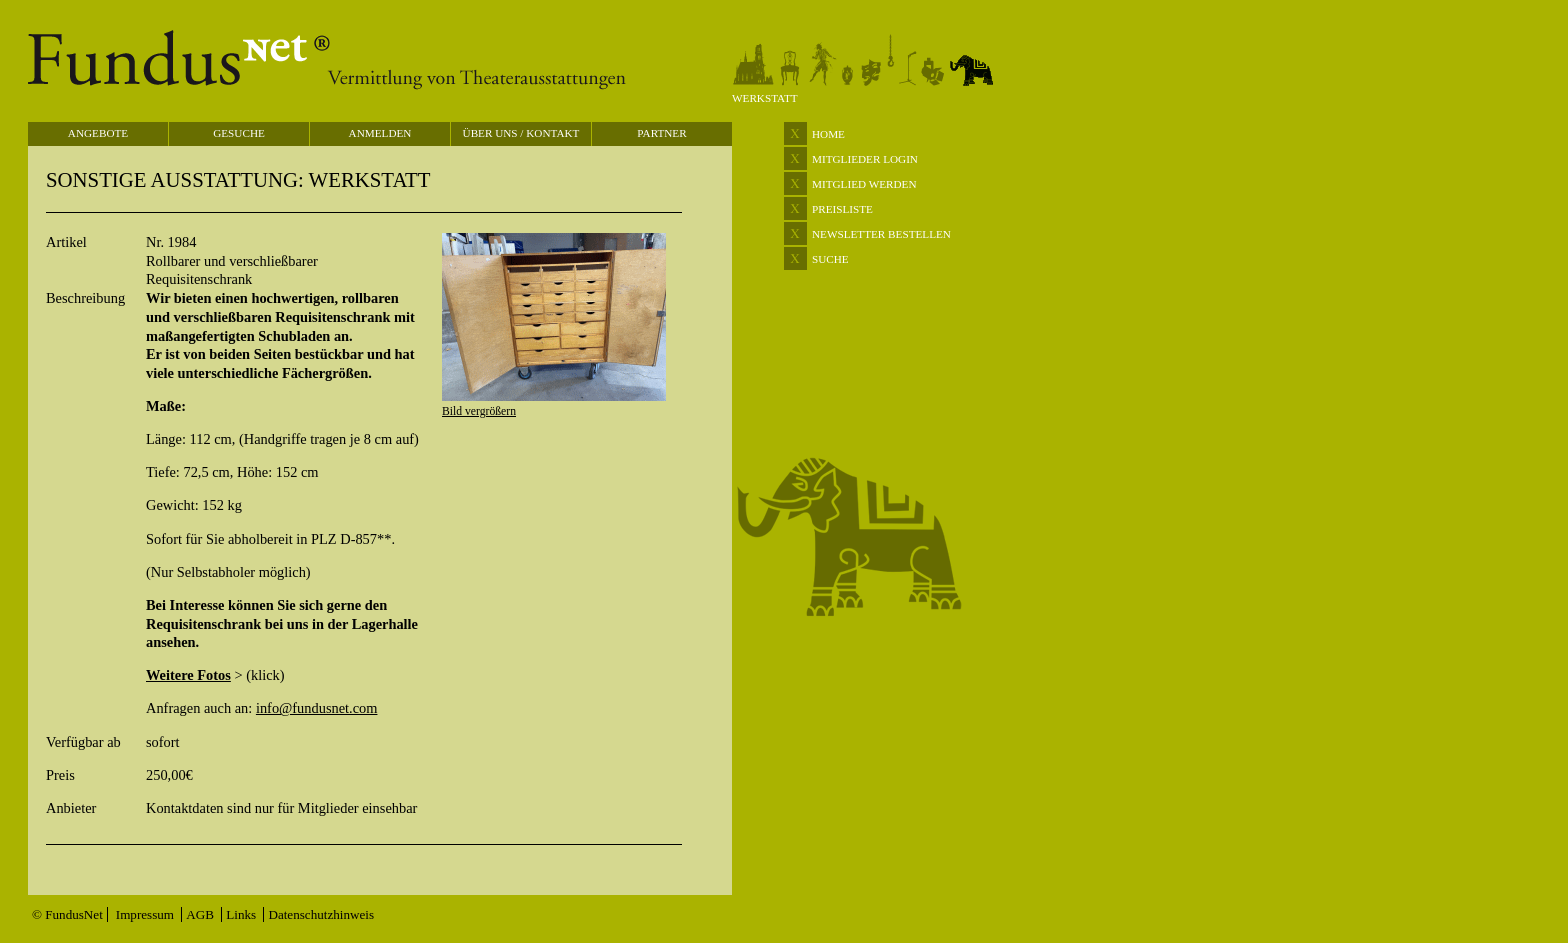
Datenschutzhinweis (321, 914)
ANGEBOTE (98, 133)
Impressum (147, 914)
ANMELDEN (380, 133)
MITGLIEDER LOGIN (865, 159)
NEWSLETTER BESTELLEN (881, 234)
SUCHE (830, 259)
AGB (201, 914)
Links (242, 914)
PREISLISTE (842, 209)
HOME (828, 134)
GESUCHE (239, 133)
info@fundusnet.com (317, 708)
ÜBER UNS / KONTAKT (521, 133)
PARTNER (661, 133)
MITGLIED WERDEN (864, 184)
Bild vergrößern (479, 411)
